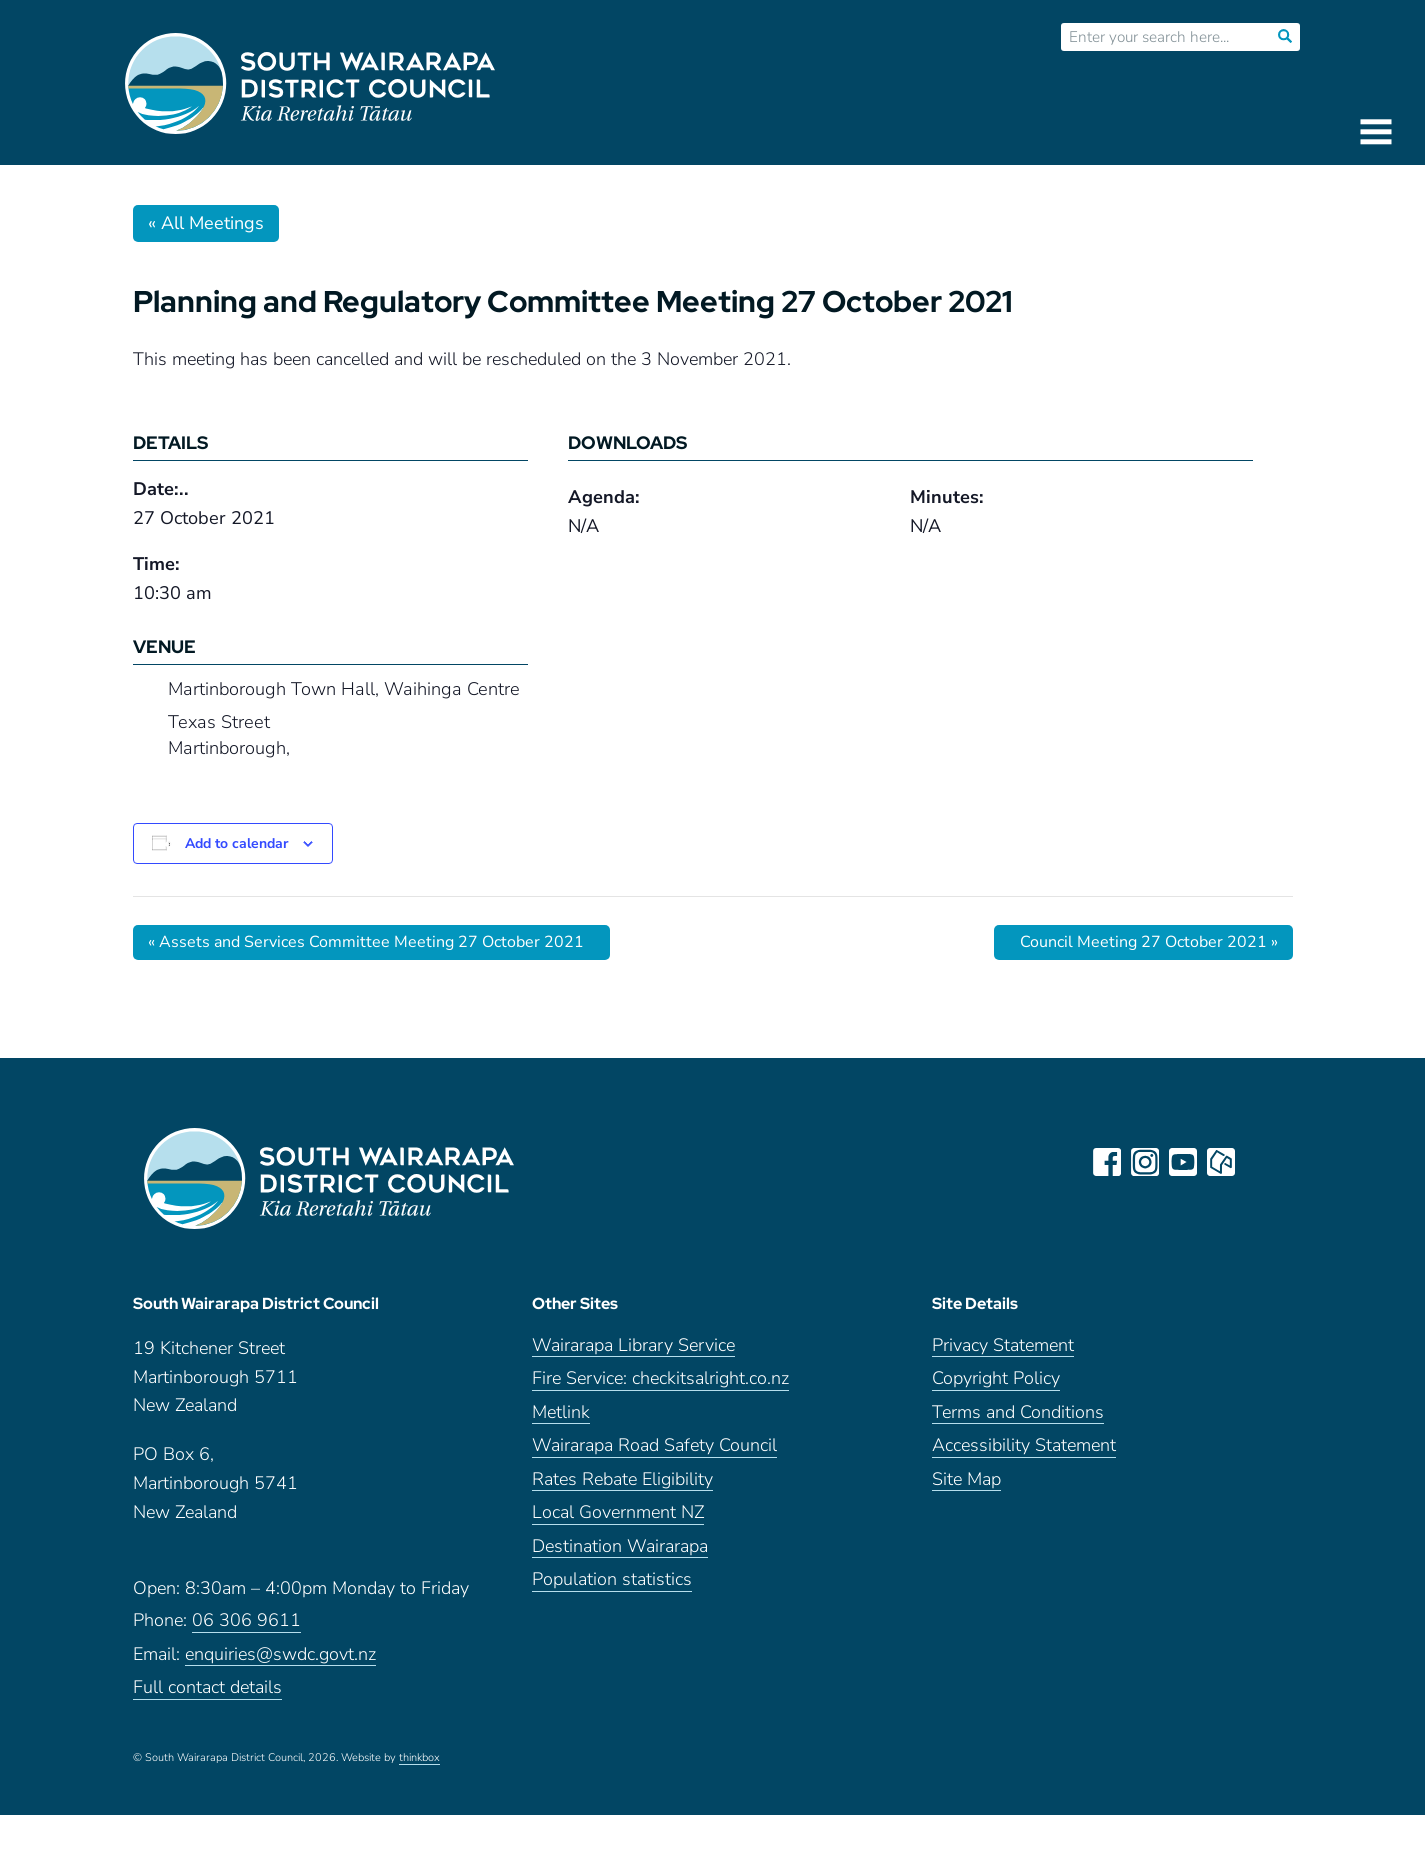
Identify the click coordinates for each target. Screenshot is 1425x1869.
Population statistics (612, 1579)
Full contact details (207, 1687)
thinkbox (419, 1758)
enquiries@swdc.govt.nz (280, 1654)
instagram (1145, 1162)
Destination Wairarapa (620, 1546)
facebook (1107, 1162)
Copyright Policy (996, 1378)
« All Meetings (206, 223)
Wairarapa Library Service (633, 1345)
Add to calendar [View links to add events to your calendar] (236, 843)
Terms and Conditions (1018, 1412)
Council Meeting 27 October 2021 (1149, 942)
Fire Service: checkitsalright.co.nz (660, 1378)
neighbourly (1221, 1162)
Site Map (966, 1479)
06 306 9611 (246, 1620)
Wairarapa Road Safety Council (654, 1445)
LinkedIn (1259, 1162)
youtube (1183, 1162)
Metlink (561, 1412)
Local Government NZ (618, 1512)
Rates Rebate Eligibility (622, 1479)
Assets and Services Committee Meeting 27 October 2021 (366, 942)
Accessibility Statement (1024, 1445)
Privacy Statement (1003, 1345)
